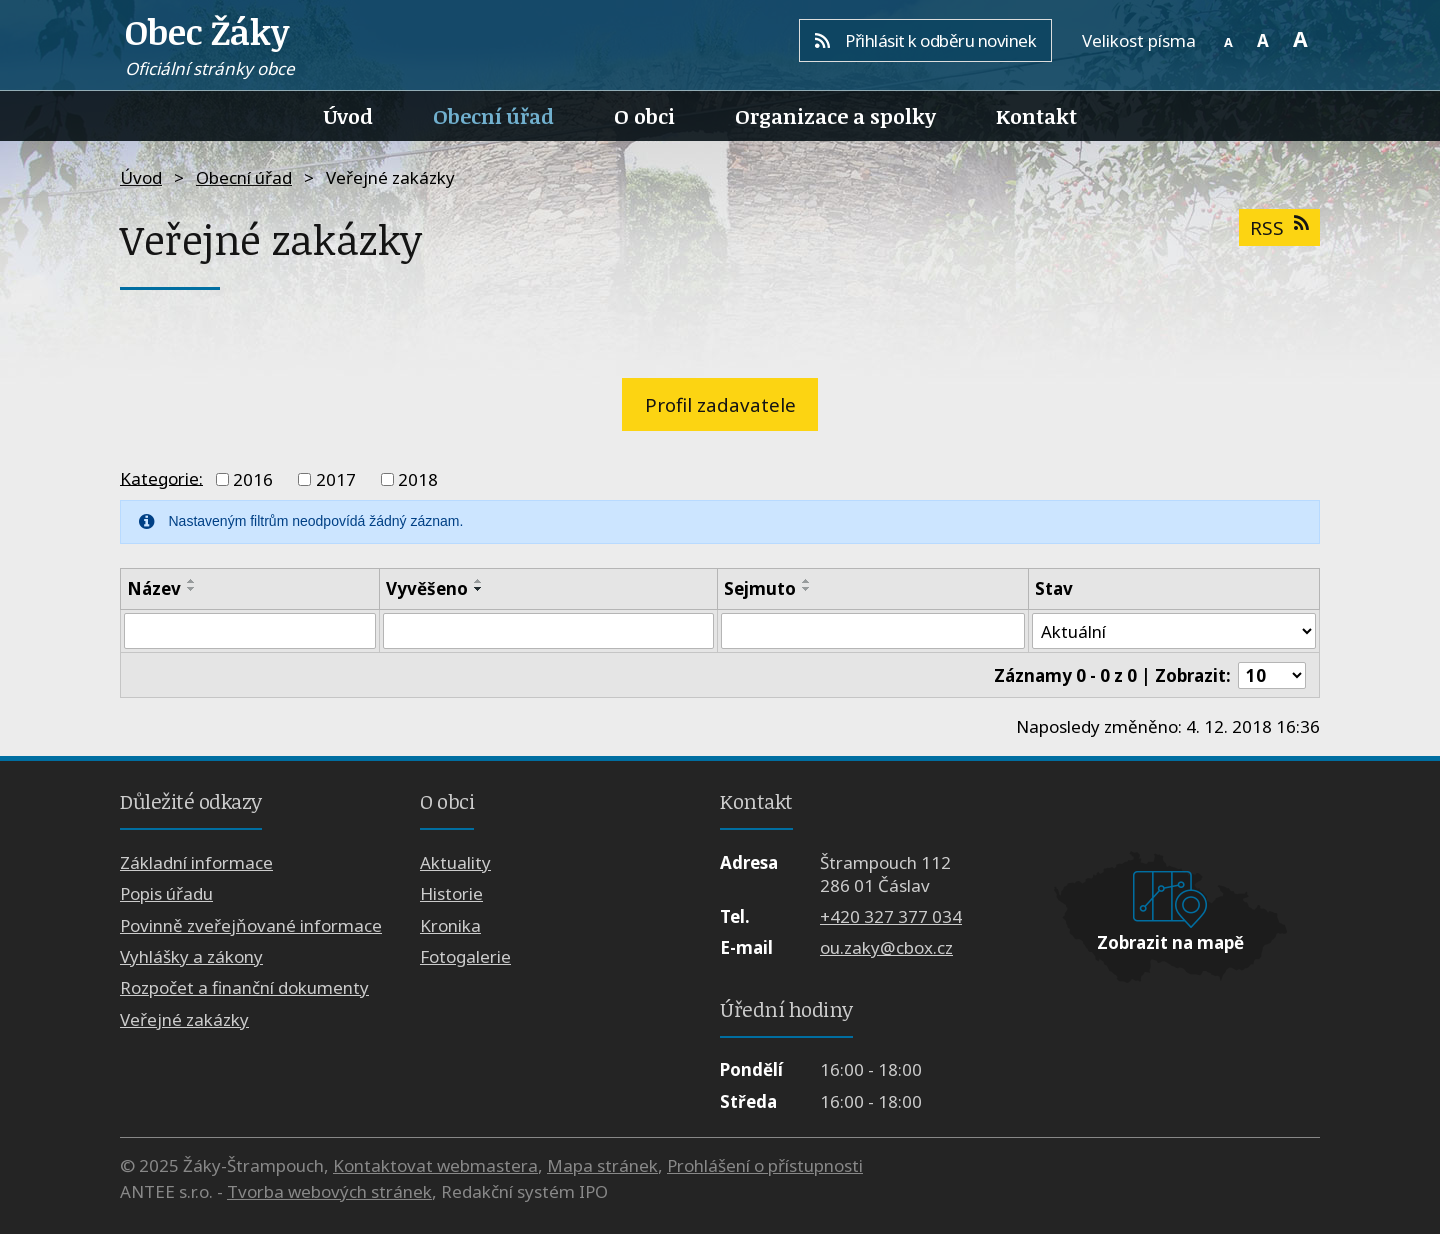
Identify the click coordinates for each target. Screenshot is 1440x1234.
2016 (253, 479)
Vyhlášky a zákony (191, 956)
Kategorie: (161, 477)
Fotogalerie (465, 956)
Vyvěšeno (427, 588)
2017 (336, 479)
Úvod (348, 116)
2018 (418, 479)
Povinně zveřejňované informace (251, 925)
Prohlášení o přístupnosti (765, 1165)
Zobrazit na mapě (1170, 942)
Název (154, 588)
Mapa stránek (602, 1165)
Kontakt (1036, 116)
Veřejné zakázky (184, 1019)
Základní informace (196, 862)
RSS (1279, 227)
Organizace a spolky (835, 116)
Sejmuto (760, 588)
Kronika (450, 925)
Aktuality (455, 862)
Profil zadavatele (720, 404)
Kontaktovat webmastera (435, 1165)
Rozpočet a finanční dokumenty (244, 988)
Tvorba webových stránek (329, 1191)
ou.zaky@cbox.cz (886, 948)
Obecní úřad (493, 116)
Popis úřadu (166, 893)
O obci (644, 116)
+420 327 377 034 (891, 916)
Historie (451, 893)
